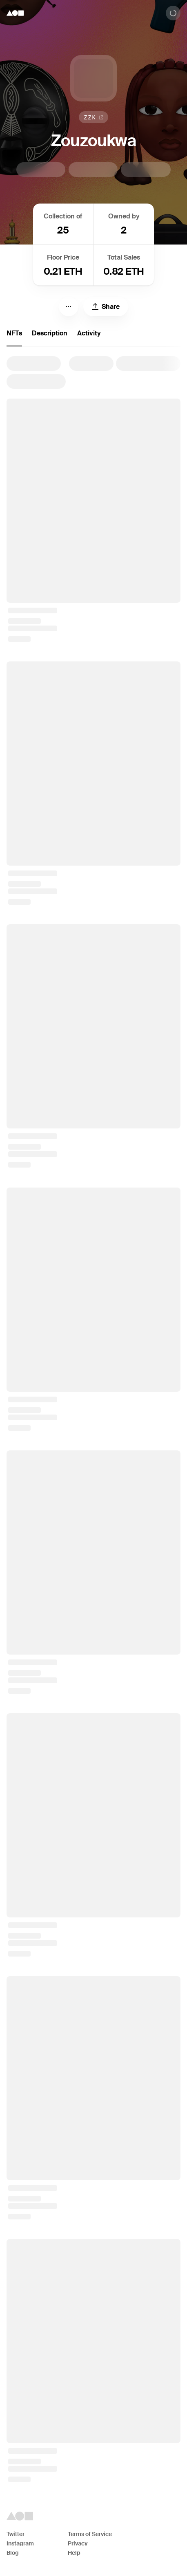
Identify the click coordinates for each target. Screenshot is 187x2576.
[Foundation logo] (15, 13)
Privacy (78, 2543)
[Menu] (68, 306)
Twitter (15, 2534)
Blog (13, 2552)
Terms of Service (90, 2534)
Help (74, 2552)
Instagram (20, 2543)
